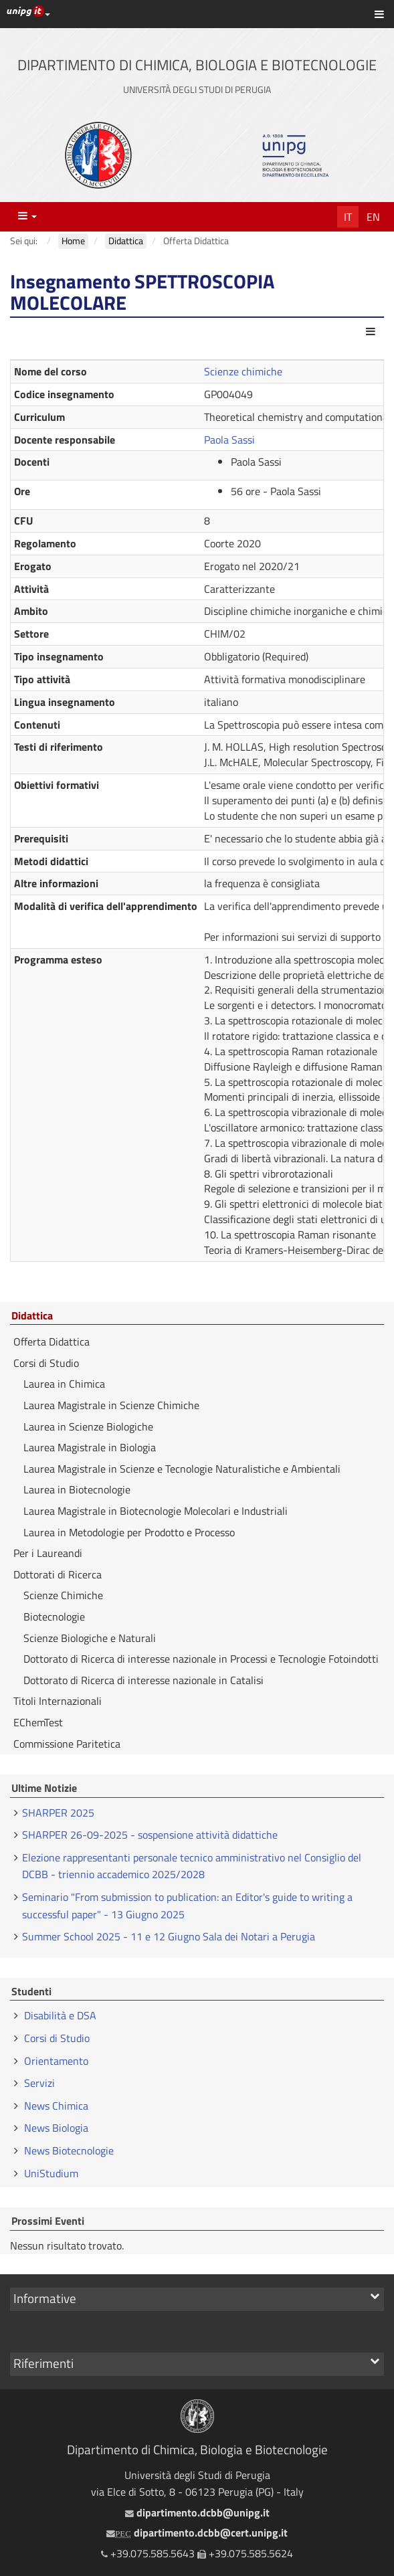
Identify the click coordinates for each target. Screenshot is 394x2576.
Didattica (32, 1316)
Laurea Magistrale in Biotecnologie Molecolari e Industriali (155, 1511)
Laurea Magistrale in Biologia (89, 1447)
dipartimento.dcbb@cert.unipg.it (196, 2532)
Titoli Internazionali (57, 1701)
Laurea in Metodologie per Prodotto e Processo (129, 1532)
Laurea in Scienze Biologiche (88, 1426)
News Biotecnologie (69, 2150)
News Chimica (56, 2106)
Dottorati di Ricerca (57, 1574)
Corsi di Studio (46, 1363)
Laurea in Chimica (64, 1384)
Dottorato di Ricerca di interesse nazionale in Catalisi (143, 1680)
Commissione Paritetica (66, 1744)
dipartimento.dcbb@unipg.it (197, 2512)
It (348, 217)
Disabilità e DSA (60, 2015)
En (373, 217)
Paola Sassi (229, 440)
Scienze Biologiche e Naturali (89, 1638)
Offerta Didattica (51, 1341)
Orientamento (56, 2061)
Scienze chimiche (243, 371)
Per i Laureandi (47, 1553)
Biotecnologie (54, 1616)
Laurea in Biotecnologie (76, 1489)
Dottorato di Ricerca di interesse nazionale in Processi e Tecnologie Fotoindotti (201, 1659)
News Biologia (56, 2128)
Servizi (39, 2083)
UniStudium (51, 2173)
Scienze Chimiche (63, 1595)
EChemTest (38, 1722)
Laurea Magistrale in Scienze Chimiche (111, 1405)
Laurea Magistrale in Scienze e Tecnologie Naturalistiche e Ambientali (181, 1469)
